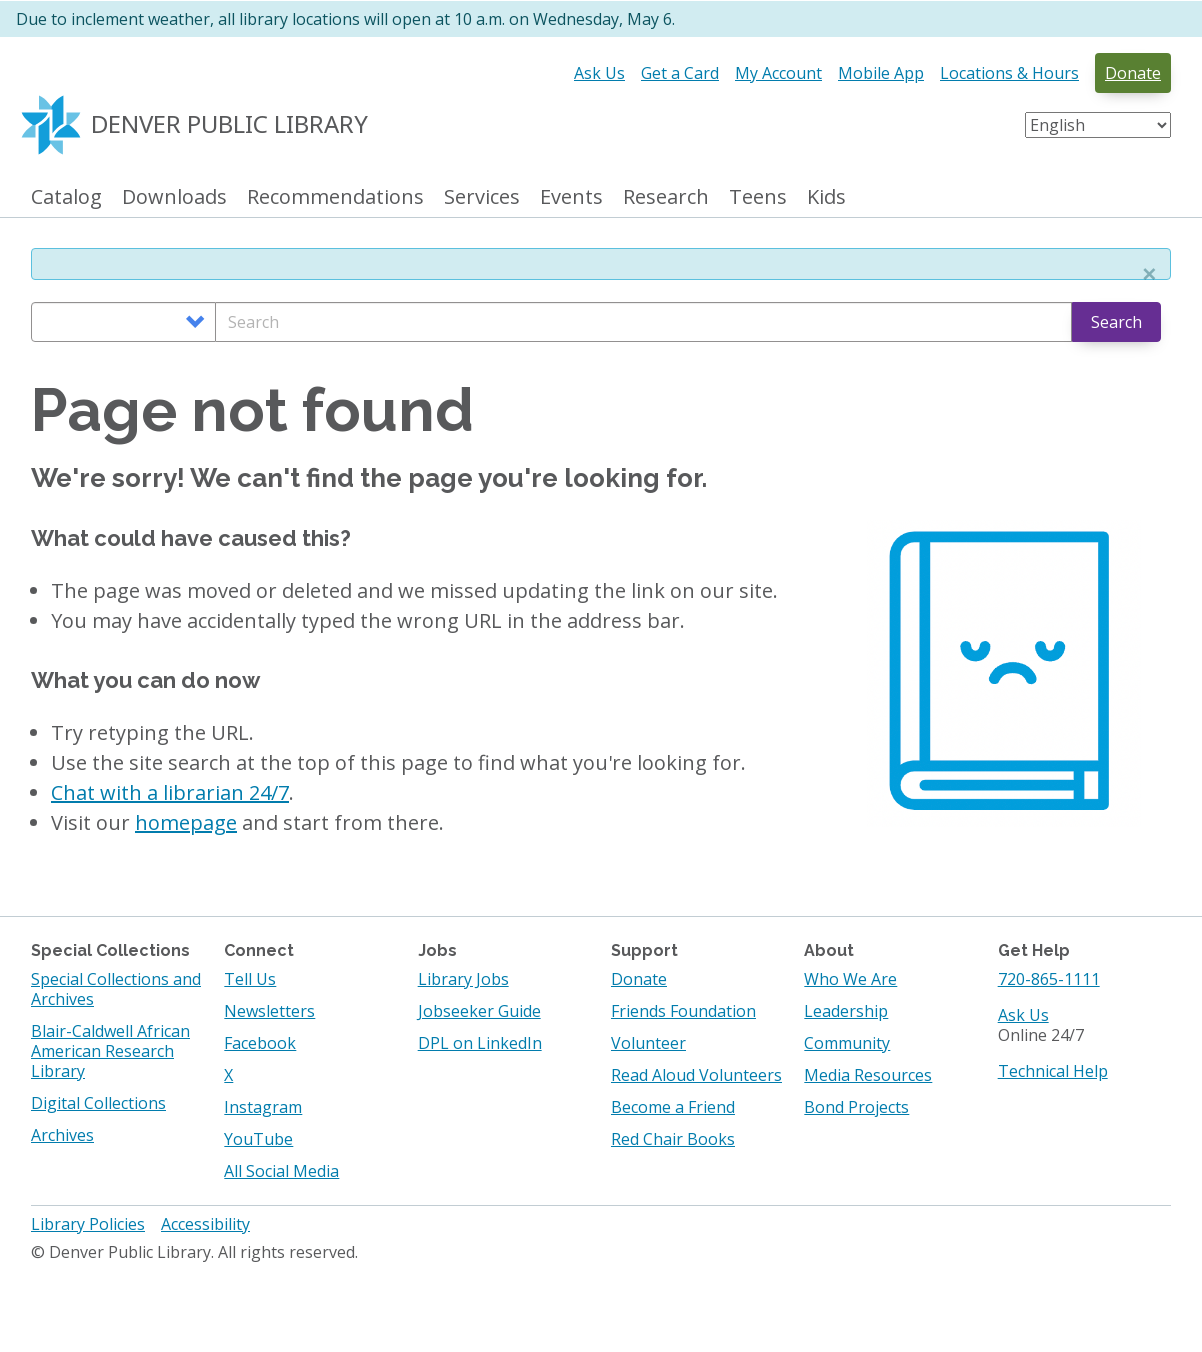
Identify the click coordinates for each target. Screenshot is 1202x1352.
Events (571, 197)
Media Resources (868, 1075)
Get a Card (680, 73)
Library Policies (88, 1224)
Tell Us (250, 979)
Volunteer (648, 1043)
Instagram (263, 1107)
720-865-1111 (1049, 979)
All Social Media (281, 1171)
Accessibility (205, 1224)
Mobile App (881, 73)
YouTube (258, 1139)
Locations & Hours (1009, 73)
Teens (758, 197)
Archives (62, 1135)
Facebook (260, 1043)
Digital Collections (98, 1103)
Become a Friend (673, 1107)
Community (847, 1043)
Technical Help (1053, 1071)
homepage (186, 822)
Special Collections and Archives (116, 989)
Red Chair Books (673, 1139)
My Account (778, 73)
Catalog (66, 197)
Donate (1133, 73)
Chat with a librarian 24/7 (170, 792)
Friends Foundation (683, 1011)
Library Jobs (463, 979)
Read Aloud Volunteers (696, 1075)
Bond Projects (856, 1107)
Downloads (174, 197)
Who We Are (850, 979)
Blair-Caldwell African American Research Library (110, 1051)
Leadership (846, 1011)
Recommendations (335, 197)
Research (666, 197)
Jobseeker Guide (479, 1011)
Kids (826, 197)
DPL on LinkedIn (480, 1043)
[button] (1149, 274)
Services (482, 197)
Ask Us (599, 73)
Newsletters (269, 1011)
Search (1116, 322)
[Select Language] (1098, 125)
